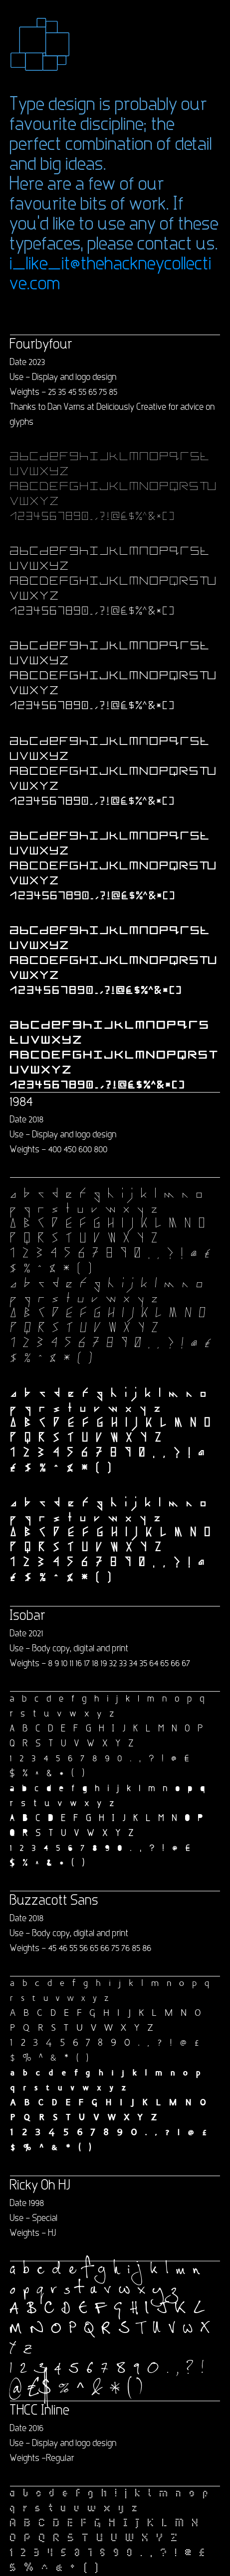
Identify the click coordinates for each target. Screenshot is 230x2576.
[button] (40, 44)
